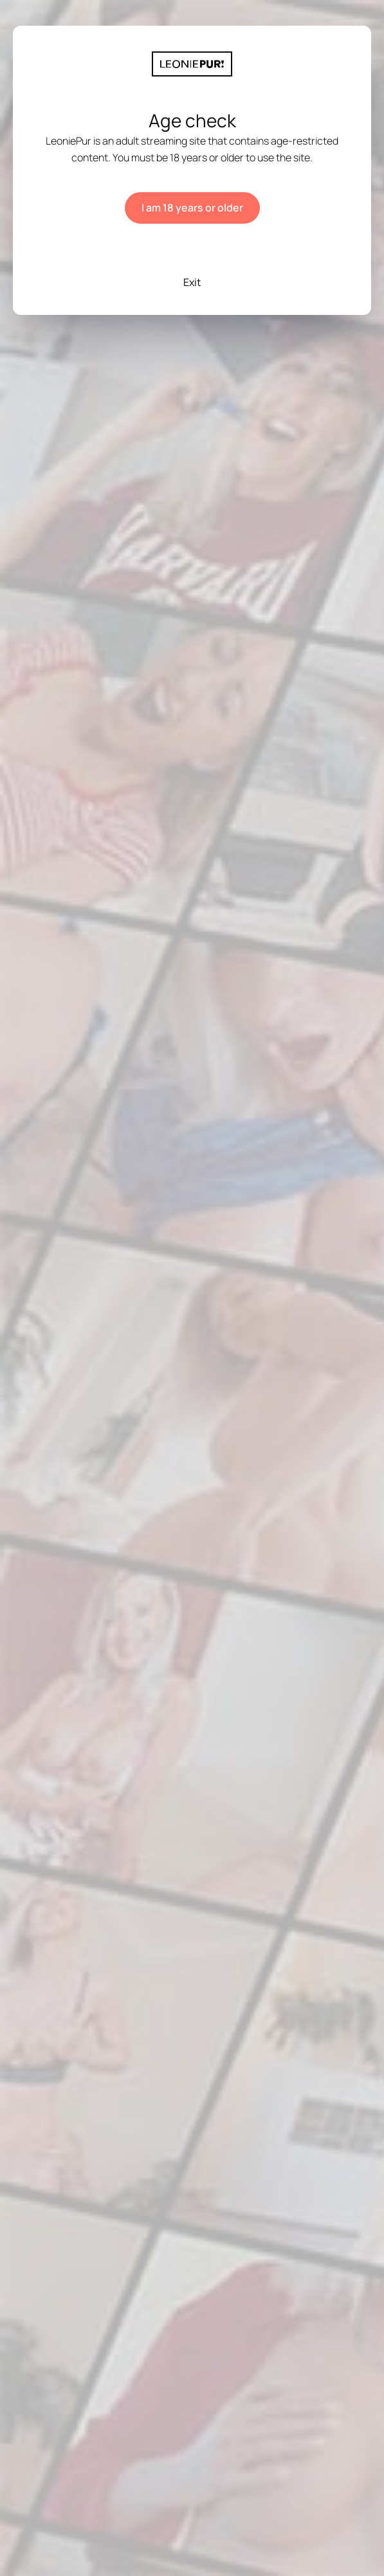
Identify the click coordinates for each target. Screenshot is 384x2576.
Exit (192, 282)
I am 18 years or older (192, 208)
